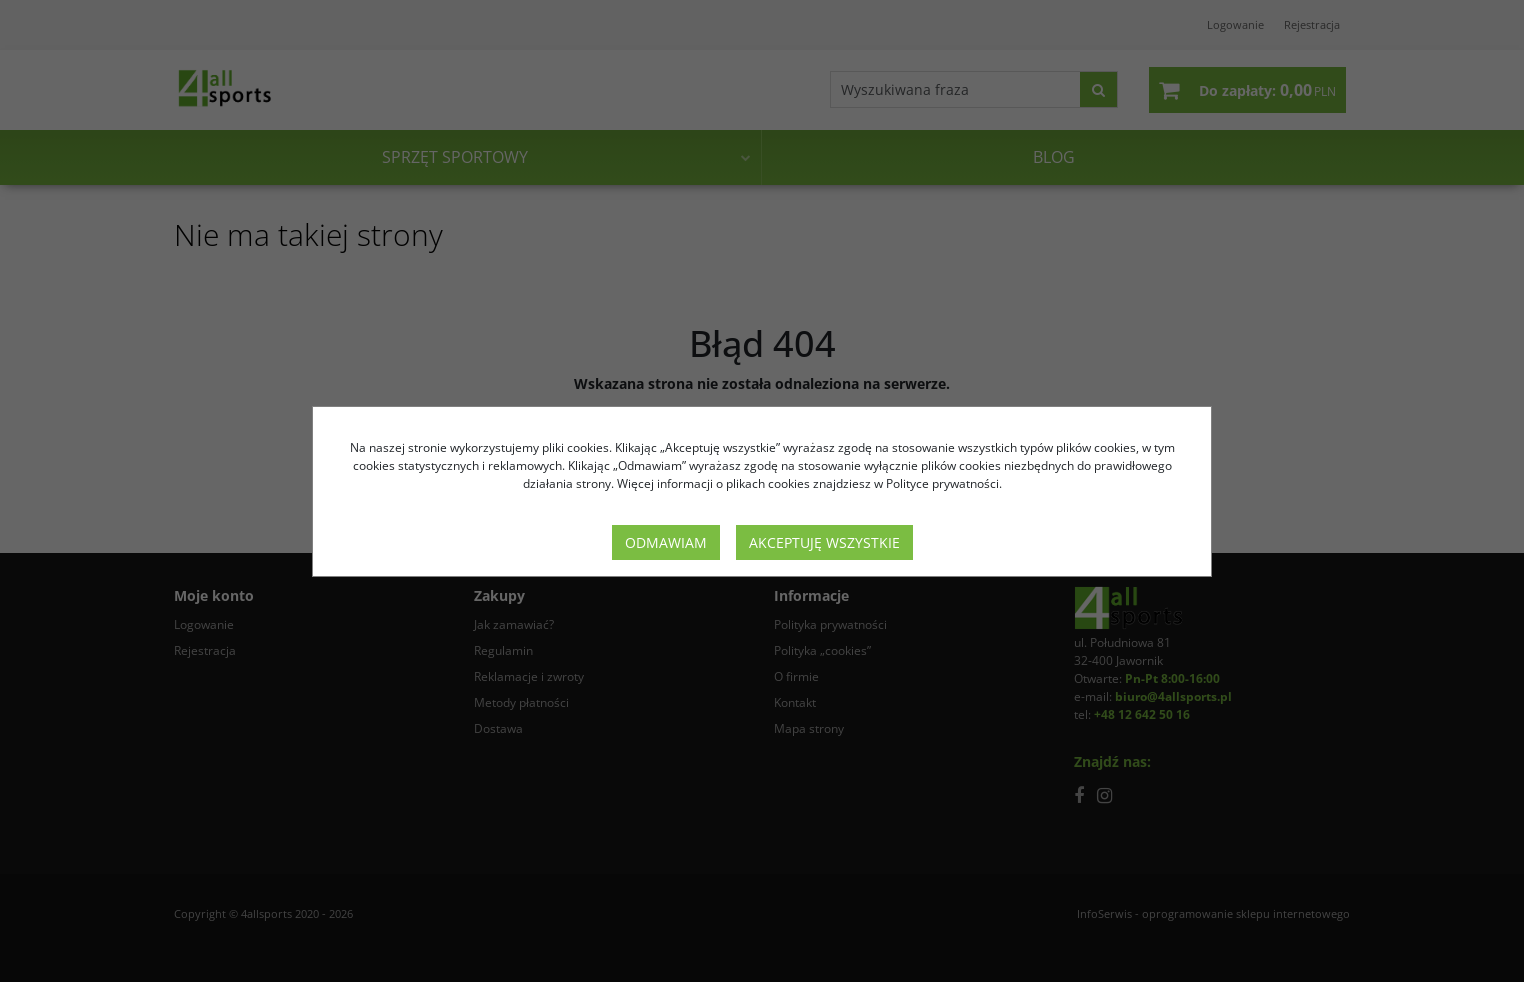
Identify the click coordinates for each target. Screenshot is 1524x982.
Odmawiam (666, 542)
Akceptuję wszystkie (824, 542)
